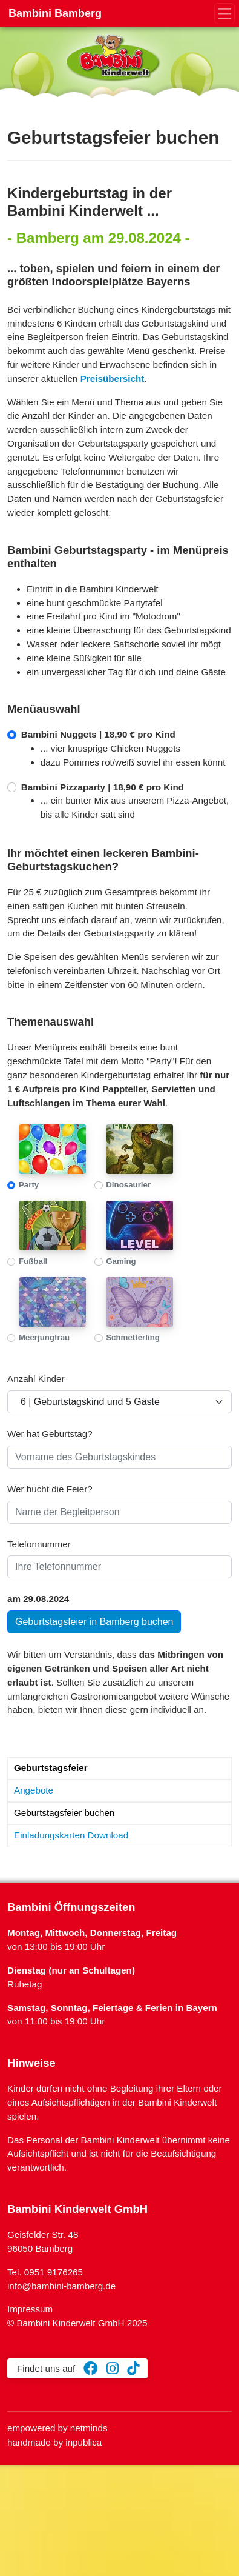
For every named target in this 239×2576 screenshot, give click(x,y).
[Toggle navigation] (224, 13)
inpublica (83, 2442)
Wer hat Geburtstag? (50, 1434)
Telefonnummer (39, 1544)
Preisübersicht (112, 378)
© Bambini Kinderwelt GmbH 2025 (77, 2323)
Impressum (30, 2309)
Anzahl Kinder (36, 1378)
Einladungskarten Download (71, 1835)
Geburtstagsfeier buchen (64, 1812)
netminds (89, 2428)
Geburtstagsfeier (51, 1768)
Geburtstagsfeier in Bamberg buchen (94, 1622)
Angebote (33, 1790)
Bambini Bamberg (55, 13)
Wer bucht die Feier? (50, 1489)
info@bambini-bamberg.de (61, 2286)
